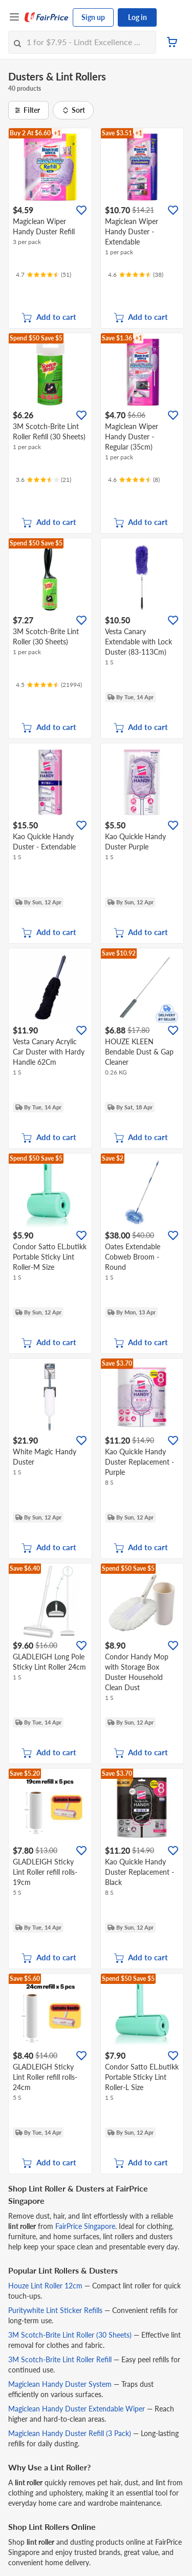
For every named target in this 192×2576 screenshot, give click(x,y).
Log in (137, 17)
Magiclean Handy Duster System (60, 2384)
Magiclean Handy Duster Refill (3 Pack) (69, 2433)
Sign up (93, 17)
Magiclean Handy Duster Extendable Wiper (76, 2408)
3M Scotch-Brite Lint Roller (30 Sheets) (70, 2334)
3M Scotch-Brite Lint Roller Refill (60, 2359)
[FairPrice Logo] (47, 17)
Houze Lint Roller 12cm (45, 2285)
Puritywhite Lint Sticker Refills (55, 2310)
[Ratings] (43, 275)
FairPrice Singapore (85, 2226)
